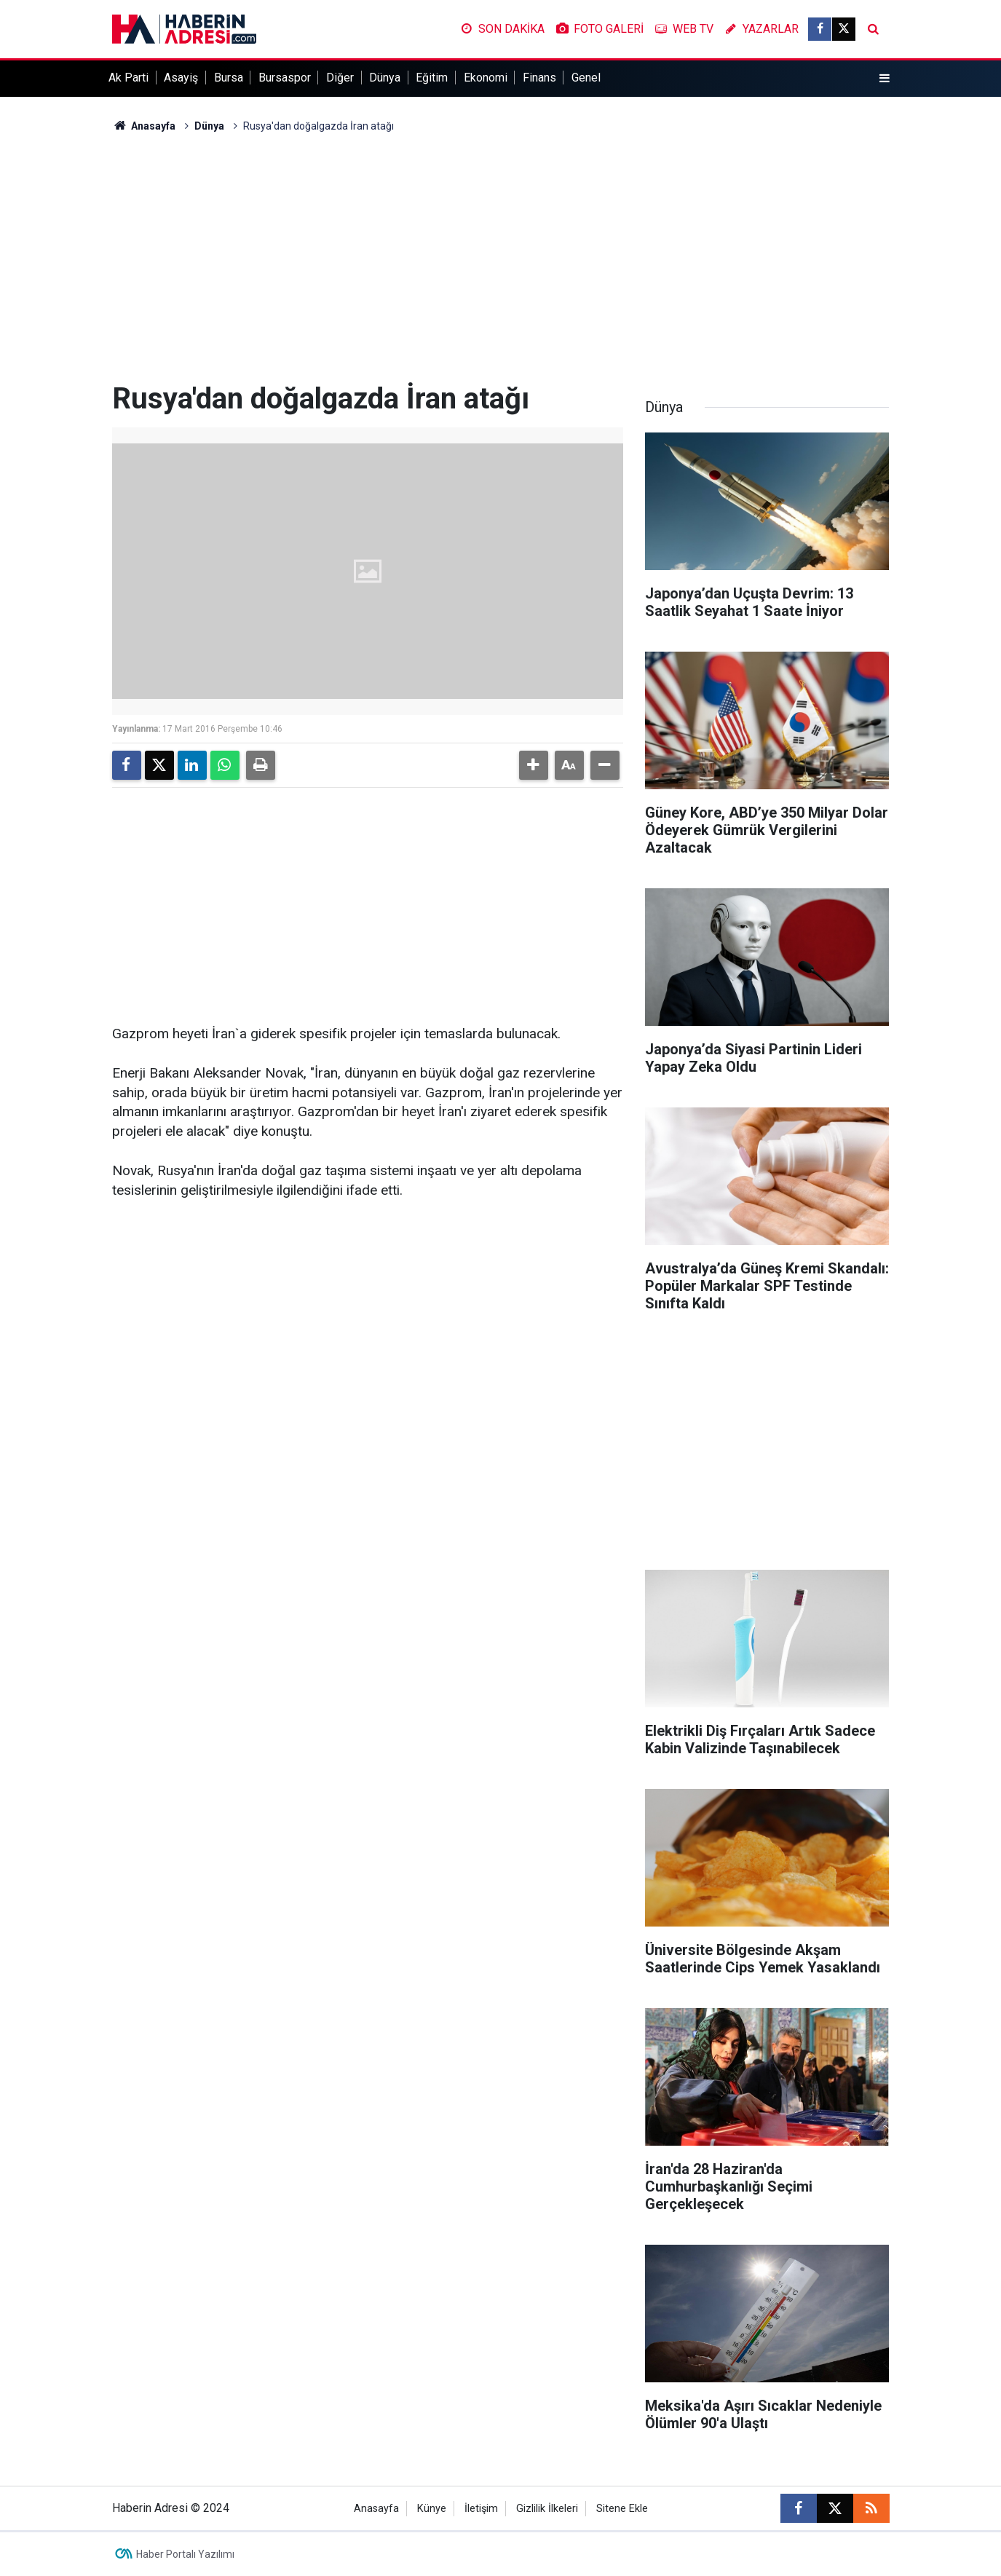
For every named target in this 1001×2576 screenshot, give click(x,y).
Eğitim (432, 77)
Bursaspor (284, 77)
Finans (539, 77)
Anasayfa (144, 126)
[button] (533, 765)
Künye (431, 2508)
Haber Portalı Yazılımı (185, 2554)
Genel (586, 77)
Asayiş (181, 77)
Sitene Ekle (622, 2508)
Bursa (228, 77)
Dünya (384, 77)
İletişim (481, 2508)
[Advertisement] (501, 258)
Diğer (340, 77)
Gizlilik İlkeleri (547, 2508)
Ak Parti (128, 77)
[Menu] (884, 78)
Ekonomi (485, 77)
